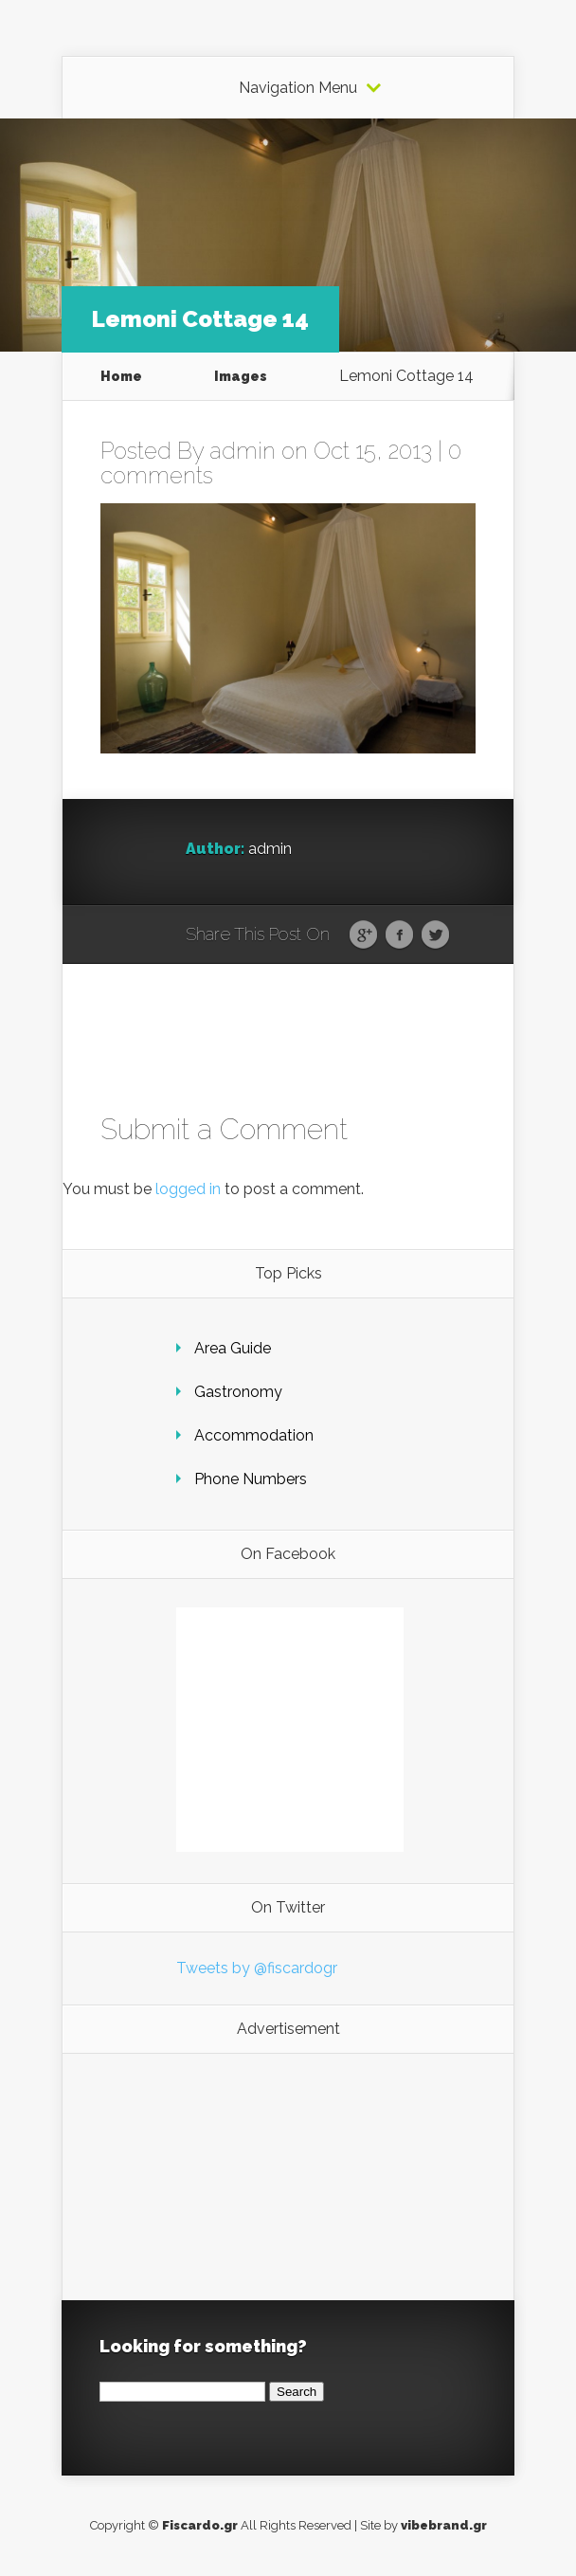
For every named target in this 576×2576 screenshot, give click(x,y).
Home (121, 376)
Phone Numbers (250, 1479)
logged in (188, 1189)
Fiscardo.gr (200, 2525)
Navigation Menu (298, 88)
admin (242, 450)
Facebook (399, 935)
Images (240, 376)
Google (363, 935)
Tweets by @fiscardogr (256, 1968)
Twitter (435, 935)
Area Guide (232, 1348)
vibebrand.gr (444, 2525)
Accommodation (254, 1435)
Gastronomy (238, 1392)
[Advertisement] (290, 2177)
